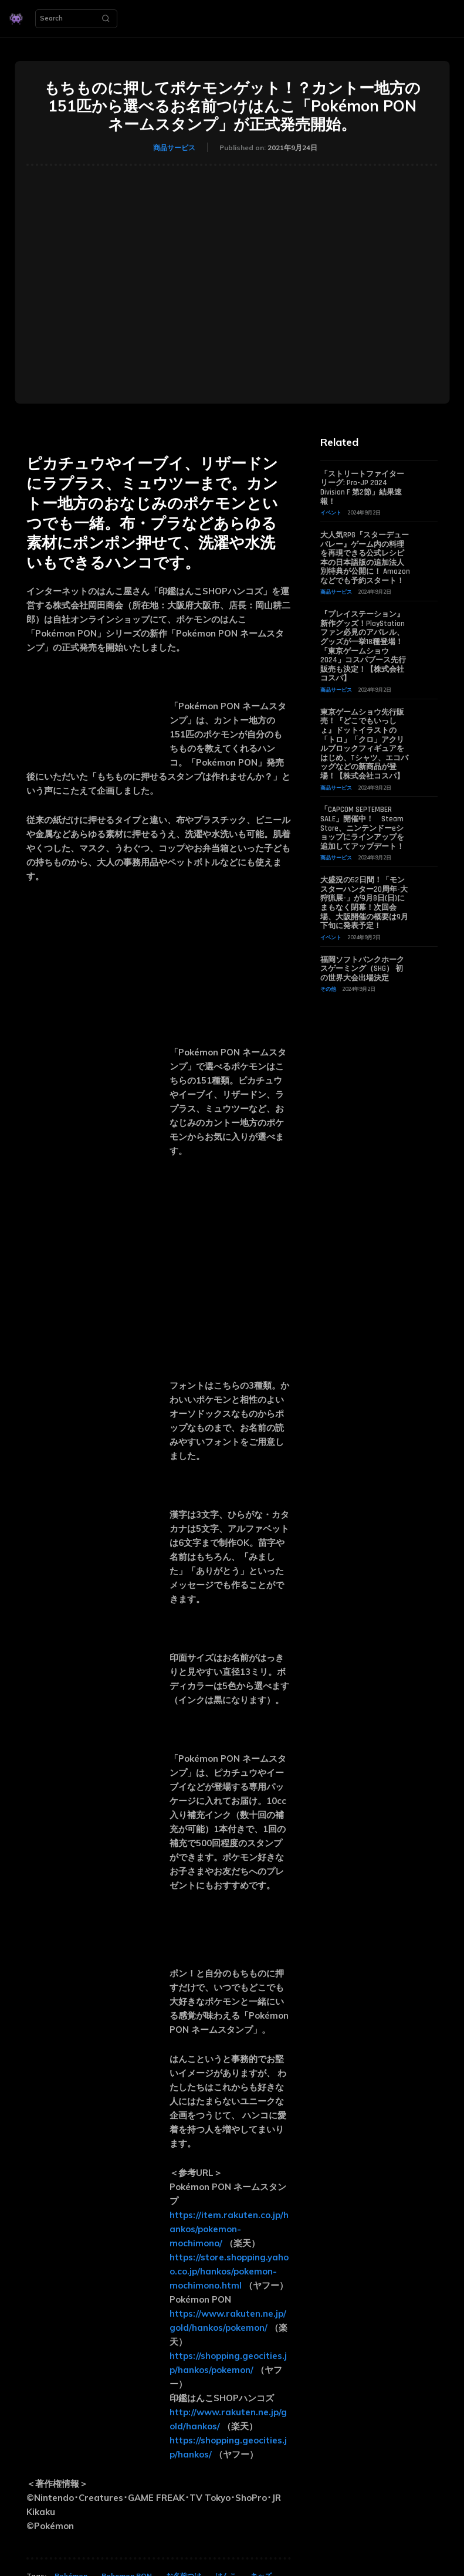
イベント (330, 512)
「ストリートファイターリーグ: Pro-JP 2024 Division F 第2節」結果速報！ (362, 487)
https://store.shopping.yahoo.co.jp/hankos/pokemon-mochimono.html (229, 2271)
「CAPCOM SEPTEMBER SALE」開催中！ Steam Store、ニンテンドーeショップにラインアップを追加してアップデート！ (362, 828)
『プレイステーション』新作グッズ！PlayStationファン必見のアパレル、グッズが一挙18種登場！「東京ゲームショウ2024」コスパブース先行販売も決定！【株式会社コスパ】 (363, 646)
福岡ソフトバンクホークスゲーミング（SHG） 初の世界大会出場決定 (362, 969)
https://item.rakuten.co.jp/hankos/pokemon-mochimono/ (229, 2229)
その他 (328, 989)
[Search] (105, 18)
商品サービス (174, 148)
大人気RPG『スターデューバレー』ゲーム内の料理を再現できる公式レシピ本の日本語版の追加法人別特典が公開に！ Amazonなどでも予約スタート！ (365, 557)
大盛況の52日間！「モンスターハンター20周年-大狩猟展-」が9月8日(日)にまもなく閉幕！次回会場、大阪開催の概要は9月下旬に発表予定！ (364, 902)
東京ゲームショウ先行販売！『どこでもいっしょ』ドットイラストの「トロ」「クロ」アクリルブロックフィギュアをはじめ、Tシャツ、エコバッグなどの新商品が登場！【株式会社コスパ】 (364, 744)
